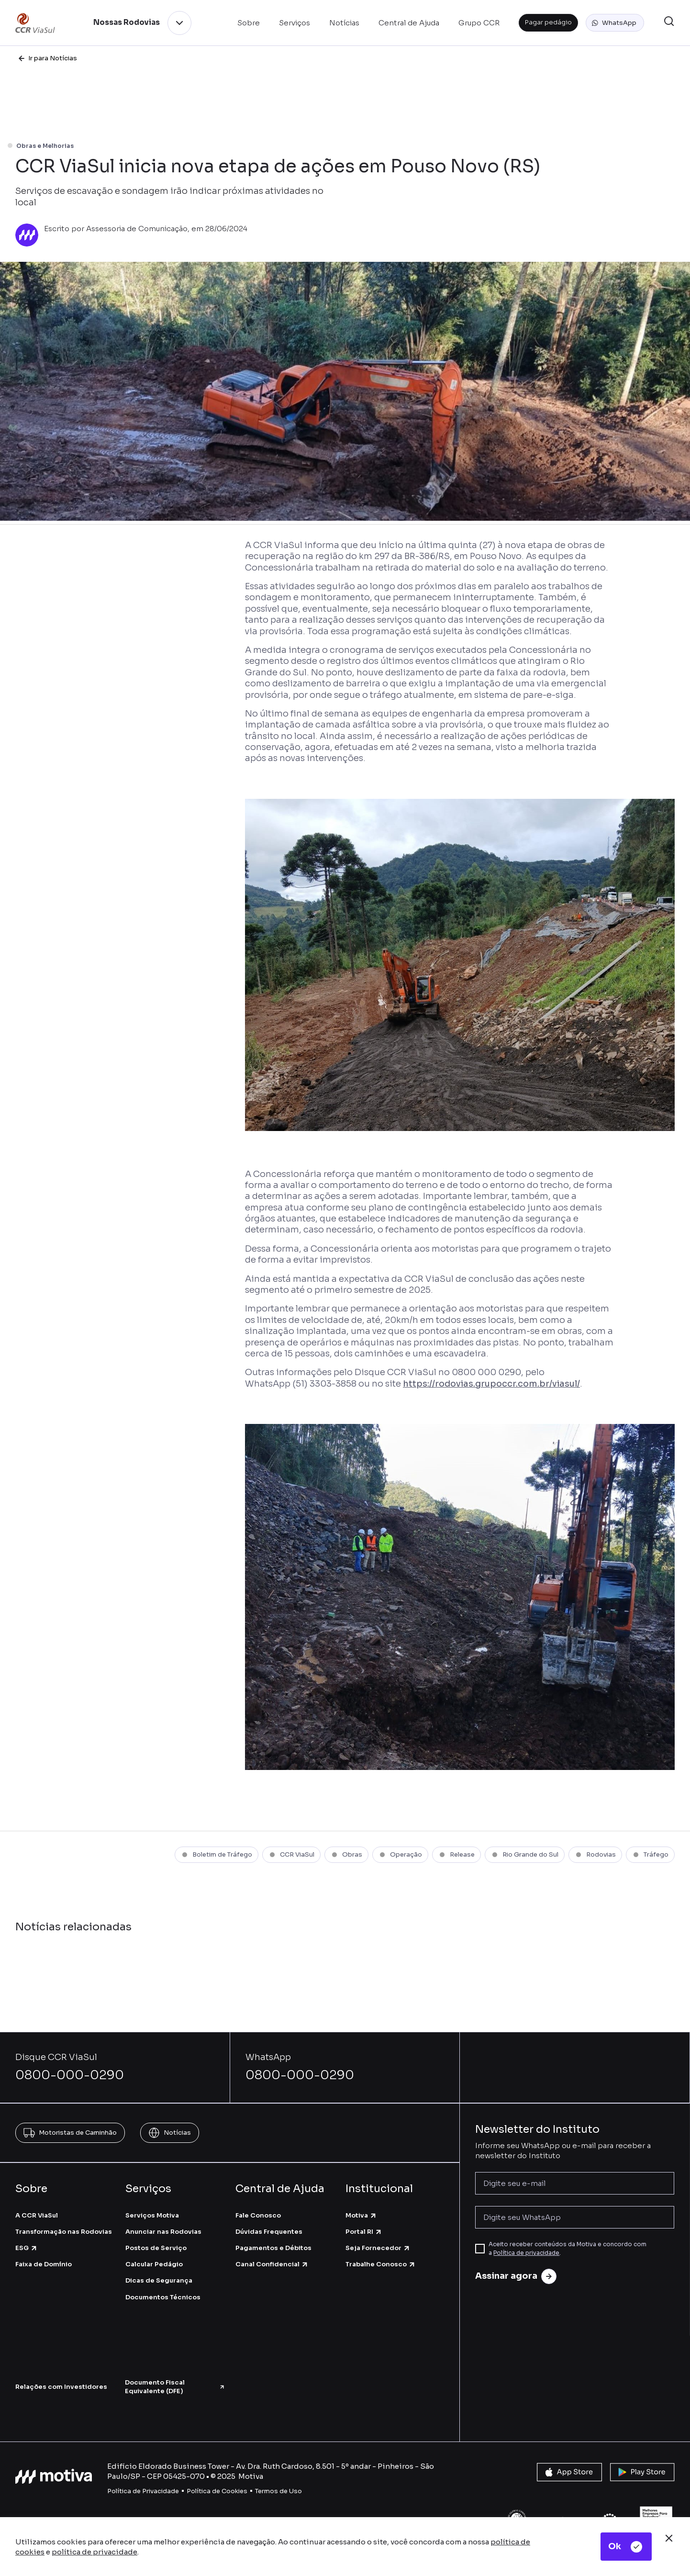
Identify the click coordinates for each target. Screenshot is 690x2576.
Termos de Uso (278, 2491)
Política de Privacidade (143, 2491)
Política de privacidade (526, 2252)
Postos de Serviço (156, 2248)
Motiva (361, 2215)
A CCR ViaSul (36, 2215)
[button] (615, 23)
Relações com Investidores (61, 2387)
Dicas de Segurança (158, 2280)
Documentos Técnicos (162, 2297)
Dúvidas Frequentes (268, 2232)
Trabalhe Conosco (380, 2264)
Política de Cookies (217, 2491)
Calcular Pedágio (154, 2264)
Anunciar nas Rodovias (163, 2232)
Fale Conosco (258, 2215)
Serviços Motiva (152, 2215)
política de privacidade (94, 2551)
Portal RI (363, 2232)
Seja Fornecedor (378, 2248)
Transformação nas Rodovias (63, 2232)
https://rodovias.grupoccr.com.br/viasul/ (491, 1383)
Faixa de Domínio (43, 2264)
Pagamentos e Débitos (273, 2248)
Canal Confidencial (272, 2264)
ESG (26, 2248)
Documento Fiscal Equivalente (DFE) (175, 2386)
